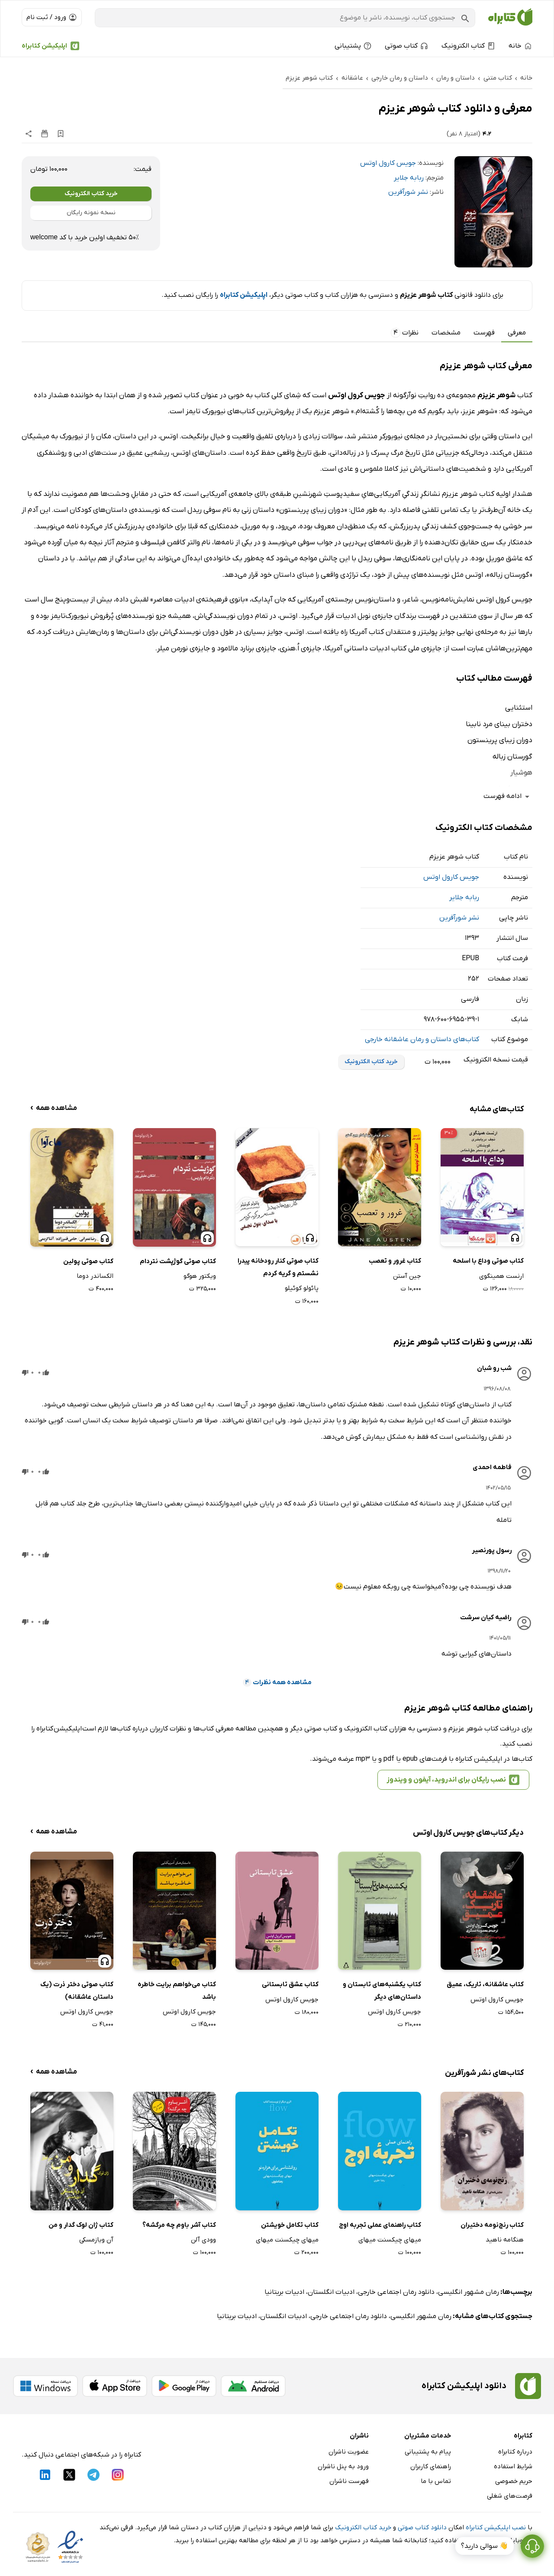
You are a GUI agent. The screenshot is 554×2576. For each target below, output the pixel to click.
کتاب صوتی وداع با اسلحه (488, 1261)
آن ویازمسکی (96, 2239)
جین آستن (407, 1276)
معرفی (517, 332)
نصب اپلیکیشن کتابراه (496, 2527)
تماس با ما (436, 2481)
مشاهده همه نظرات (277, 1682)
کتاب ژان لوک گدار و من (80, 2225)
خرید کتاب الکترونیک (91, 194)
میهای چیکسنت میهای (389, 2239)
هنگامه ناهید (505, 2239)
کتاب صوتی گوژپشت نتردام (178, 1261)
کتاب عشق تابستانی (290, 1984)
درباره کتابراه (515, 2451)
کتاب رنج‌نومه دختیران (492, 2225)
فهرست (484, 332)
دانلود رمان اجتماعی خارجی (396, 2292)
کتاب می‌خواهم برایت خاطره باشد (177, 1990)
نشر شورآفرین (408, 192)
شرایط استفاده (513, 2466)
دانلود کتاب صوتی (422, 2527)
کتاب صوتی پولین (88, 1261)
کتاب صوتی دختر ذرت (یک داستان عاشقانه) (76, 1990)
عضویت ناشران (349, 2451)
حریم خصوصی (513, 2481)
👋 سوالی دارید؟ (484, 2549)
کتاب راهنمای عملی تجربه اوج (380, 2225)
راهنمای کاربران (430, 2466)
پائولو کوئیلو (302, 1288)
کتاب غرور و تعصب (395, 1261)
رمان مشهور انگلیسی (468, 2292)
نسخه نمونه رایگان (91, 213)
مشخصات (446, 332)
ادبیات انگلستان (331, 2292)
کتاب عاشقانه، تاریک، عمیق (485, 1984)
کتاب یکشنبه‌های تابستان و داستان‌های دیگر (382, 1990)
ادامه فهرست (507, 796)
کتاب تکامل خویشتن (290, 2225)
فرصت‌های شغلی (509, 2496)
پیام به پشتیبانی (428, 2451)
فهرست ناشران (349, 2481)
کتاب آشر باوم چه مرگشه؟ (179, 2225)
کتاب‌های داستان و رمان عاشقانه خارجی (422, 1039)
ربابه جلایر (409, 178)
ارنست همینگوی (501, 1276)
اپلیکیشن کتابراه (44, 46)
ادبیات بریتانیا (284, 2292)
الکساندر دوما (95, 1276)
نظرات (405, 333)
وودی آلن (203, 2239)
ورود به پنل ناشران (343, 2466)
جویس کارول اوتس (388, 163)
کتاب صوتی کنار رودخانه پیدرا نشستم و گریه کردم (278, 1267)
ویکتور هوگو (200, 1276)
